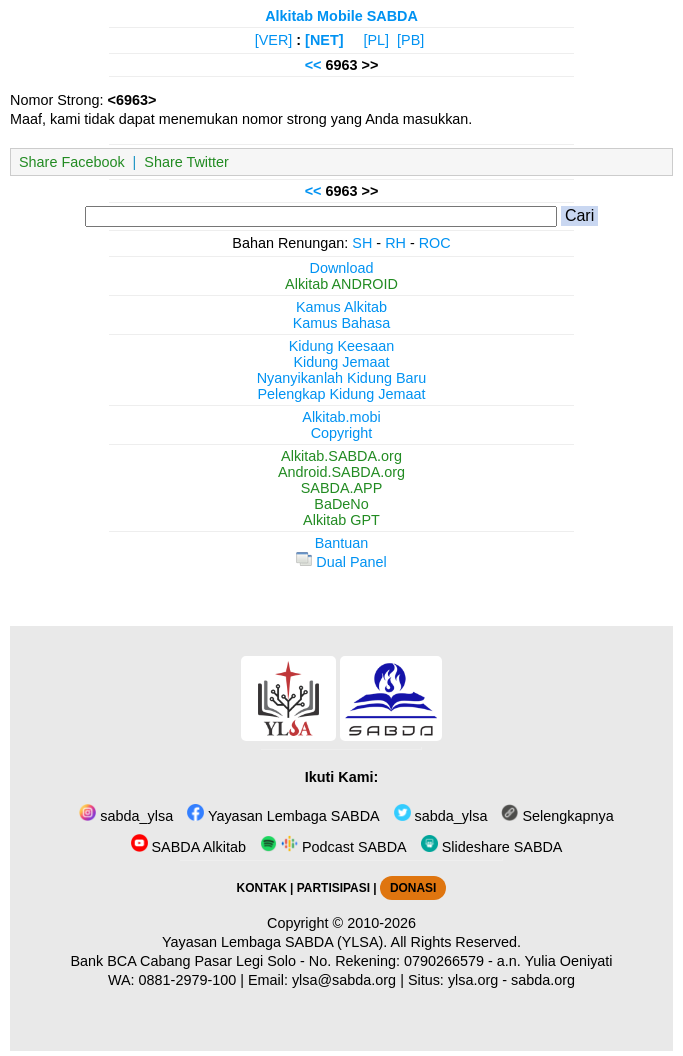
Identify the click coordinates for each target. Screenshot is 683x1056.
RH (395, 243)
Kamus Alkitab (341, 307)
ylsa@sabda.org (344, 980)
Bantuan (342, 543)
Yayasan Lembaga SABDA (283, 816)
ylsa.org (473, 980)
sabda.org (543, 980)
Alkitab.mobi (341, 417)
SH (362, 243)
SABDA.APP (342, 488)
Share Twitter (186, 162)
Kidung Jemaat (342, 362)
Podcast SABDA (333, 847)
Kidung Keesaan (342, 346)
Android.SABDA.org (341, 472)
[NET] (324, 40)
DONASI (413, 888)
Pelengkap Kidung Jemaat (341, 394)
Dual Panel (341, 562)
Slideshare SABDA (492, 847)
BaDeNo (341, 504)
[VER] (274, 40)
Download (342, 268)
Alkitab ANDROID (341, 284)
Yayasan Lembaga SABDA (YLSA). (274, 942)
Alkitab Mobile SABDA (341, 16)
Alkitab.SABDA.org (341, 456)
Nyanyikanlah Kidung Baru (342, 378)
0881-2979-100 (188, 980)
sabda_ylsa (126, 816)
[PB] (410, 40)
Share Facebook (72, 162)
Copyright (342, 433)
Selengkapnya (557, 816)
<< (313, 65)
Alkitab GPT (341, 520)
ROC (435, 243)
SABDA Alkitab (188, 847)
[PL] (376, 40)
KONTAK (262, 888)
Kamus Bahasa (342, 323)
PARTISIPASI (333, 888)
